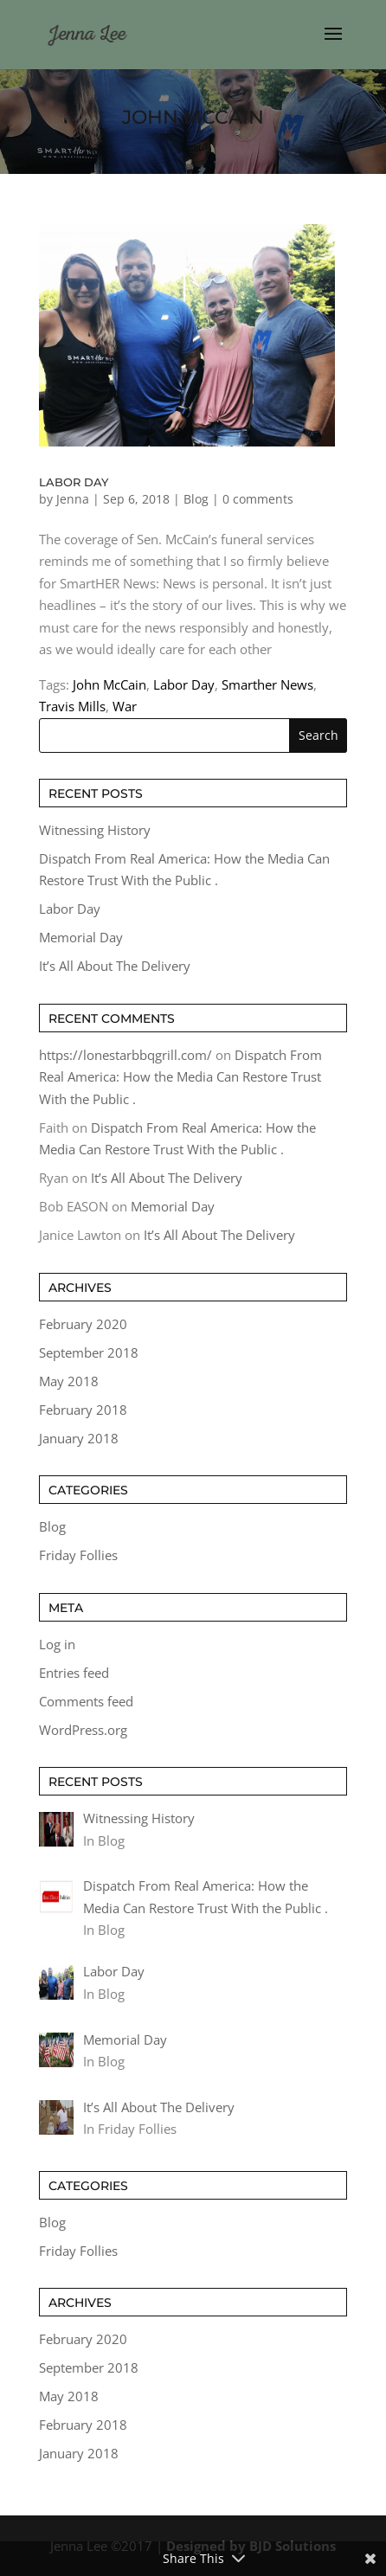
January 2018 (79, 1438)
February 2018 (83, 1409)
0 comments (257, 499)
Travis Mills (72, 706)
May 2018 (69, 1381)
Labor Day (73, 482)
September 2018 (88, 1352)
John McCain (109, 684)
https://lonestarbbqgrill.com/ (125, 1054)
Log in (57, 1644)
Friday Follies (78, 1555)
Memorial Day (81, 937)
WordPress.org (83, 1729)
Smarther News (267, 684)
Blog (196, 499)
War (125, 706)
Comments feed (86, 1701)
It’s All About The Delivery (114, 965)
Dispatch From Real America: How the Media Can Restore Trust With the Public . (180, 1077)
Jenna (72, 499)
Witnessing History (95, 829)
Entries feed (74, 1672)
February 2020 (83, 1324)
